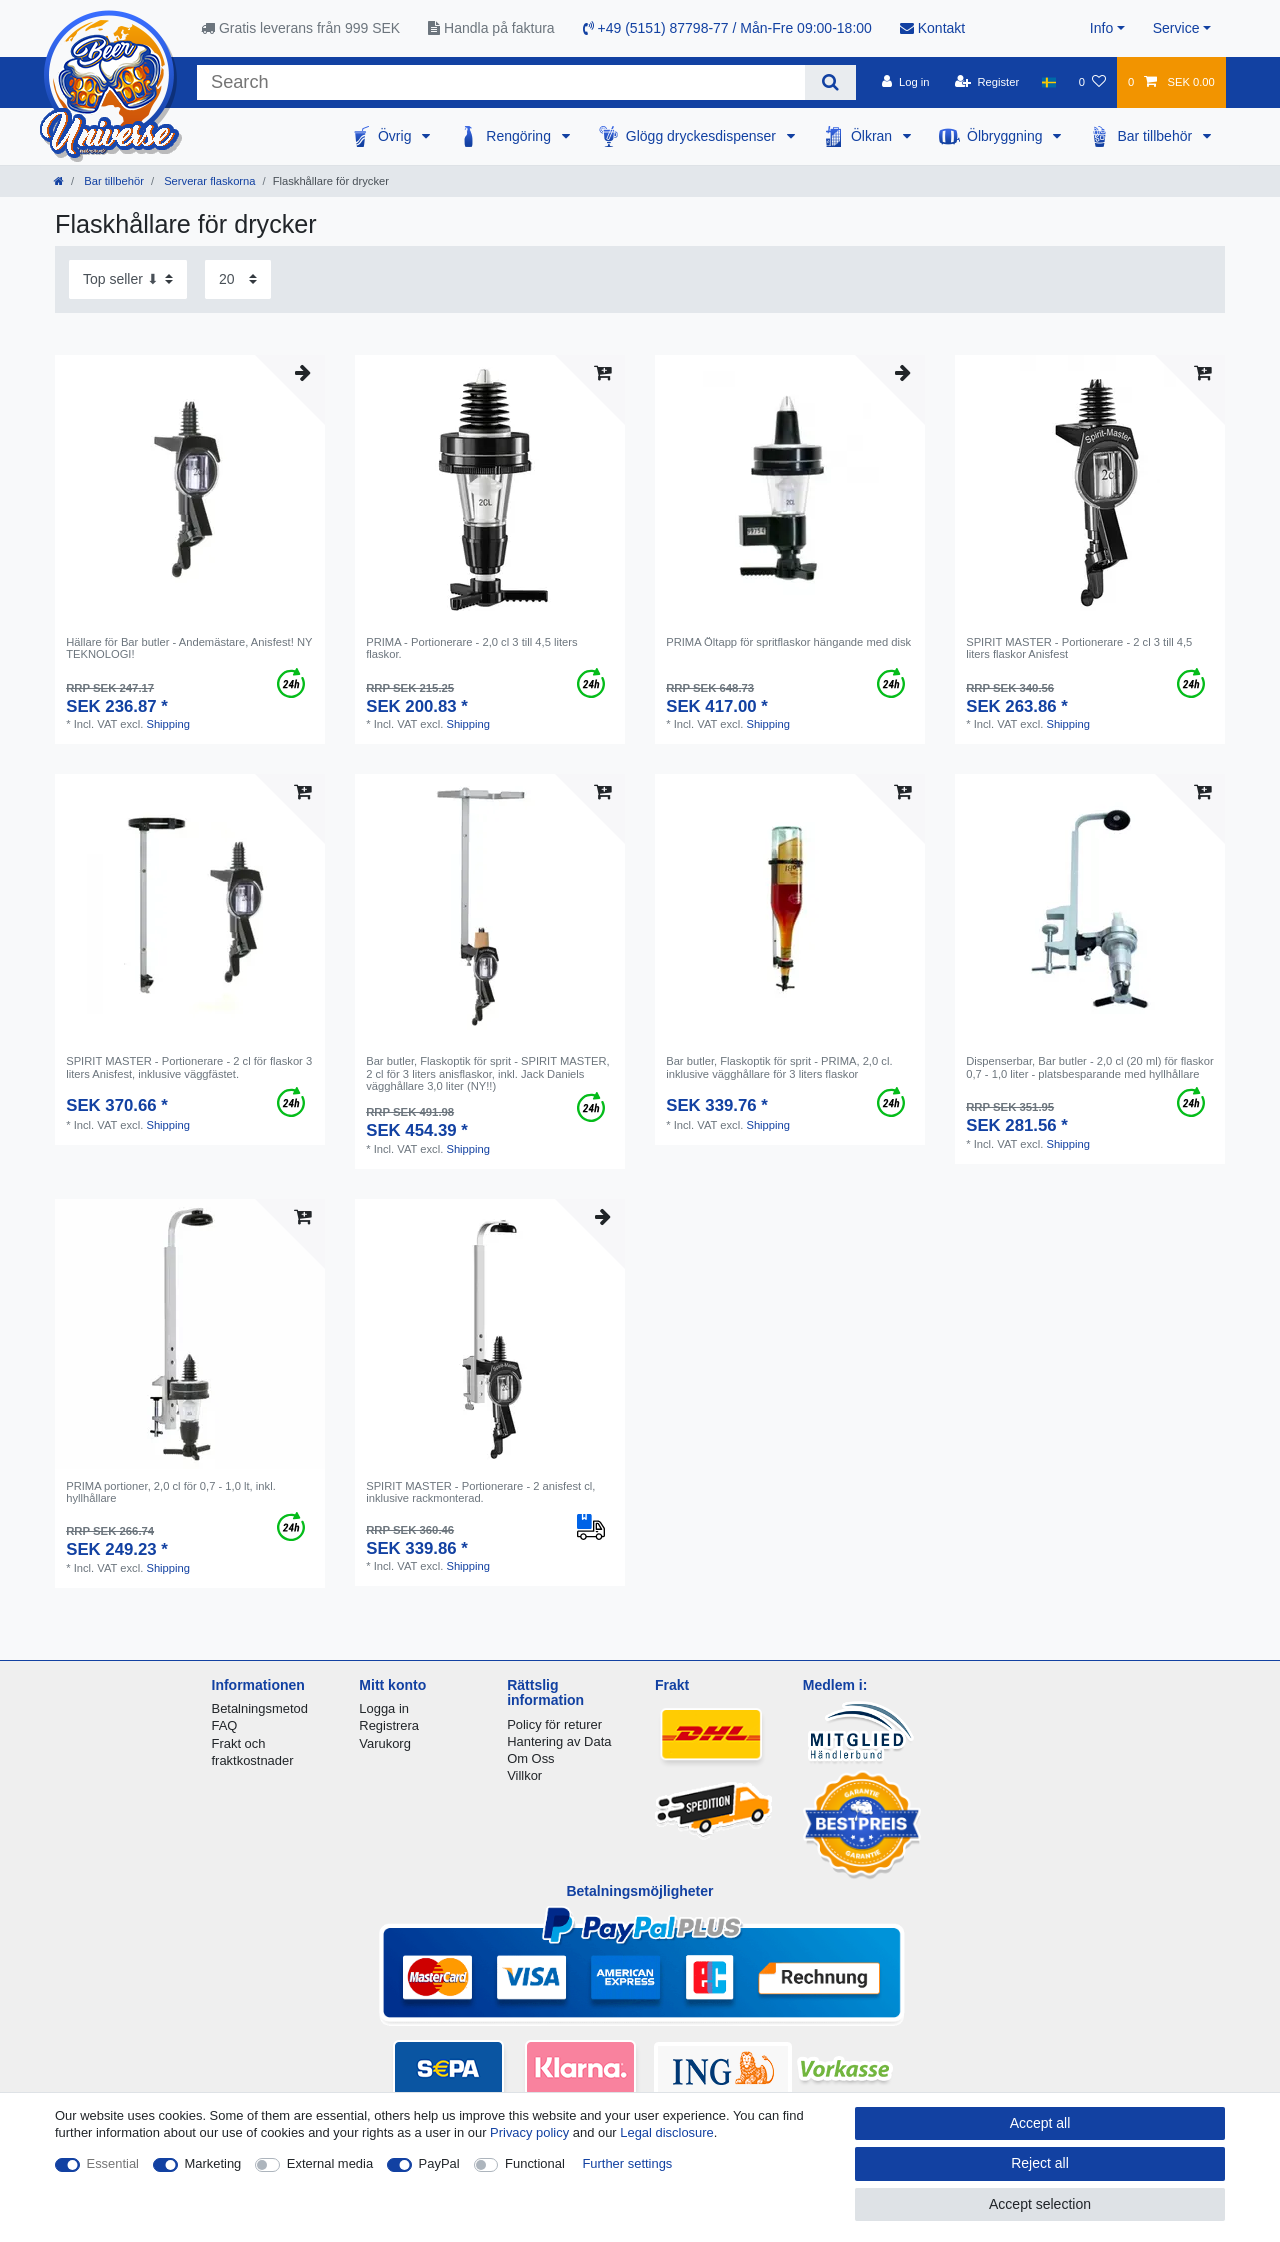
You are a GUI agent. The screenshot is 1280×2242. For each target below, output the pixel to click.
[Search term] (501, 82)
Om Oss (530, 1758)
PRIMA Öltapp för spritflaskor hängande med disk (788, 642)
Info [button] (1101, 28)
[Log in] (905, 82)
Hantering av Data (559, 1741)
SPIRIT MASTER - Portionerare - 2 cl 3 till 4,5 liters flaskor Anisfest (1079, 648)
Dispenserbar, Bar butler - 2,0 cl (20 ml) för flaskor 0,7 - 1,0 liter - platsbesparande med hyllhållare (1089, 1067)
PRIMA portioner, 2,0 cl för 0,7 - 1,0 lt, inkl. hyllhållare (171, 1492)
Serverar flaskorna (208, 181)
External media (330, 2163)
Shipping (168, 724)
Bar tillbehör (1156, 136)
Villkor (524, 1775)
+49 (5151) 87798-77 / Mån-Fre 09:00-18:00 (727, 28)
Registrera (389, 1725)
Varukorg (385, 1743)
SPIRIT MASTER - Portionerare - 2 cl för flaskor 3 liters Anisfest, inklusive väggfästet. (189, 1067)
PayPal (439, 2163)
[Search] (830, 82)
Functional (535, 2163)
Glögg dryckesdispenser (703, 136)
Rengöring (520, 136)
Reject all (1040, 2163)
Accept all (1040, 2123)
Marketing (213, 2163)
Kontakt (932, 28)
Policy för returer (554, 1724)
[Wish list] (1092, 82)
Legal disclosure (667, 2132)
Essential (113, 2163)
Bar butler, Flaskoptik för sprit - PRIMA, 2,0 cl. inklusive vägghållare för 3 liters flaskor (779, 1067)
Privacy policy (529, 2132)
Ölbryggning (1006, 136)
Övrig (396, 136)
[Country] (1048, 82)
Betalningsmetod (260, 1708)
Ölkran (873, 136)
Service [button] (1176, 28)
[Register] (987, 82)
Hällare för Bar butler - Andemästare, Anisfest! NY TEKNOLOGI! (189, 648)
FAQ (225, 1725)
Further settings (627, 2163)
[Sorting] (128, 279)
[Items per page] (238, 279)
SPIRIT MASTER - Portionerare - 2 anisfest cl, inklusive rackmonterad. (480, 1492)
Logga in (384, 1708)
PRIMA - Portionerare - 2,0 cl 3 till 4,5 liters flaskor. (471, 648)
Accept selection (1040, 2204)
